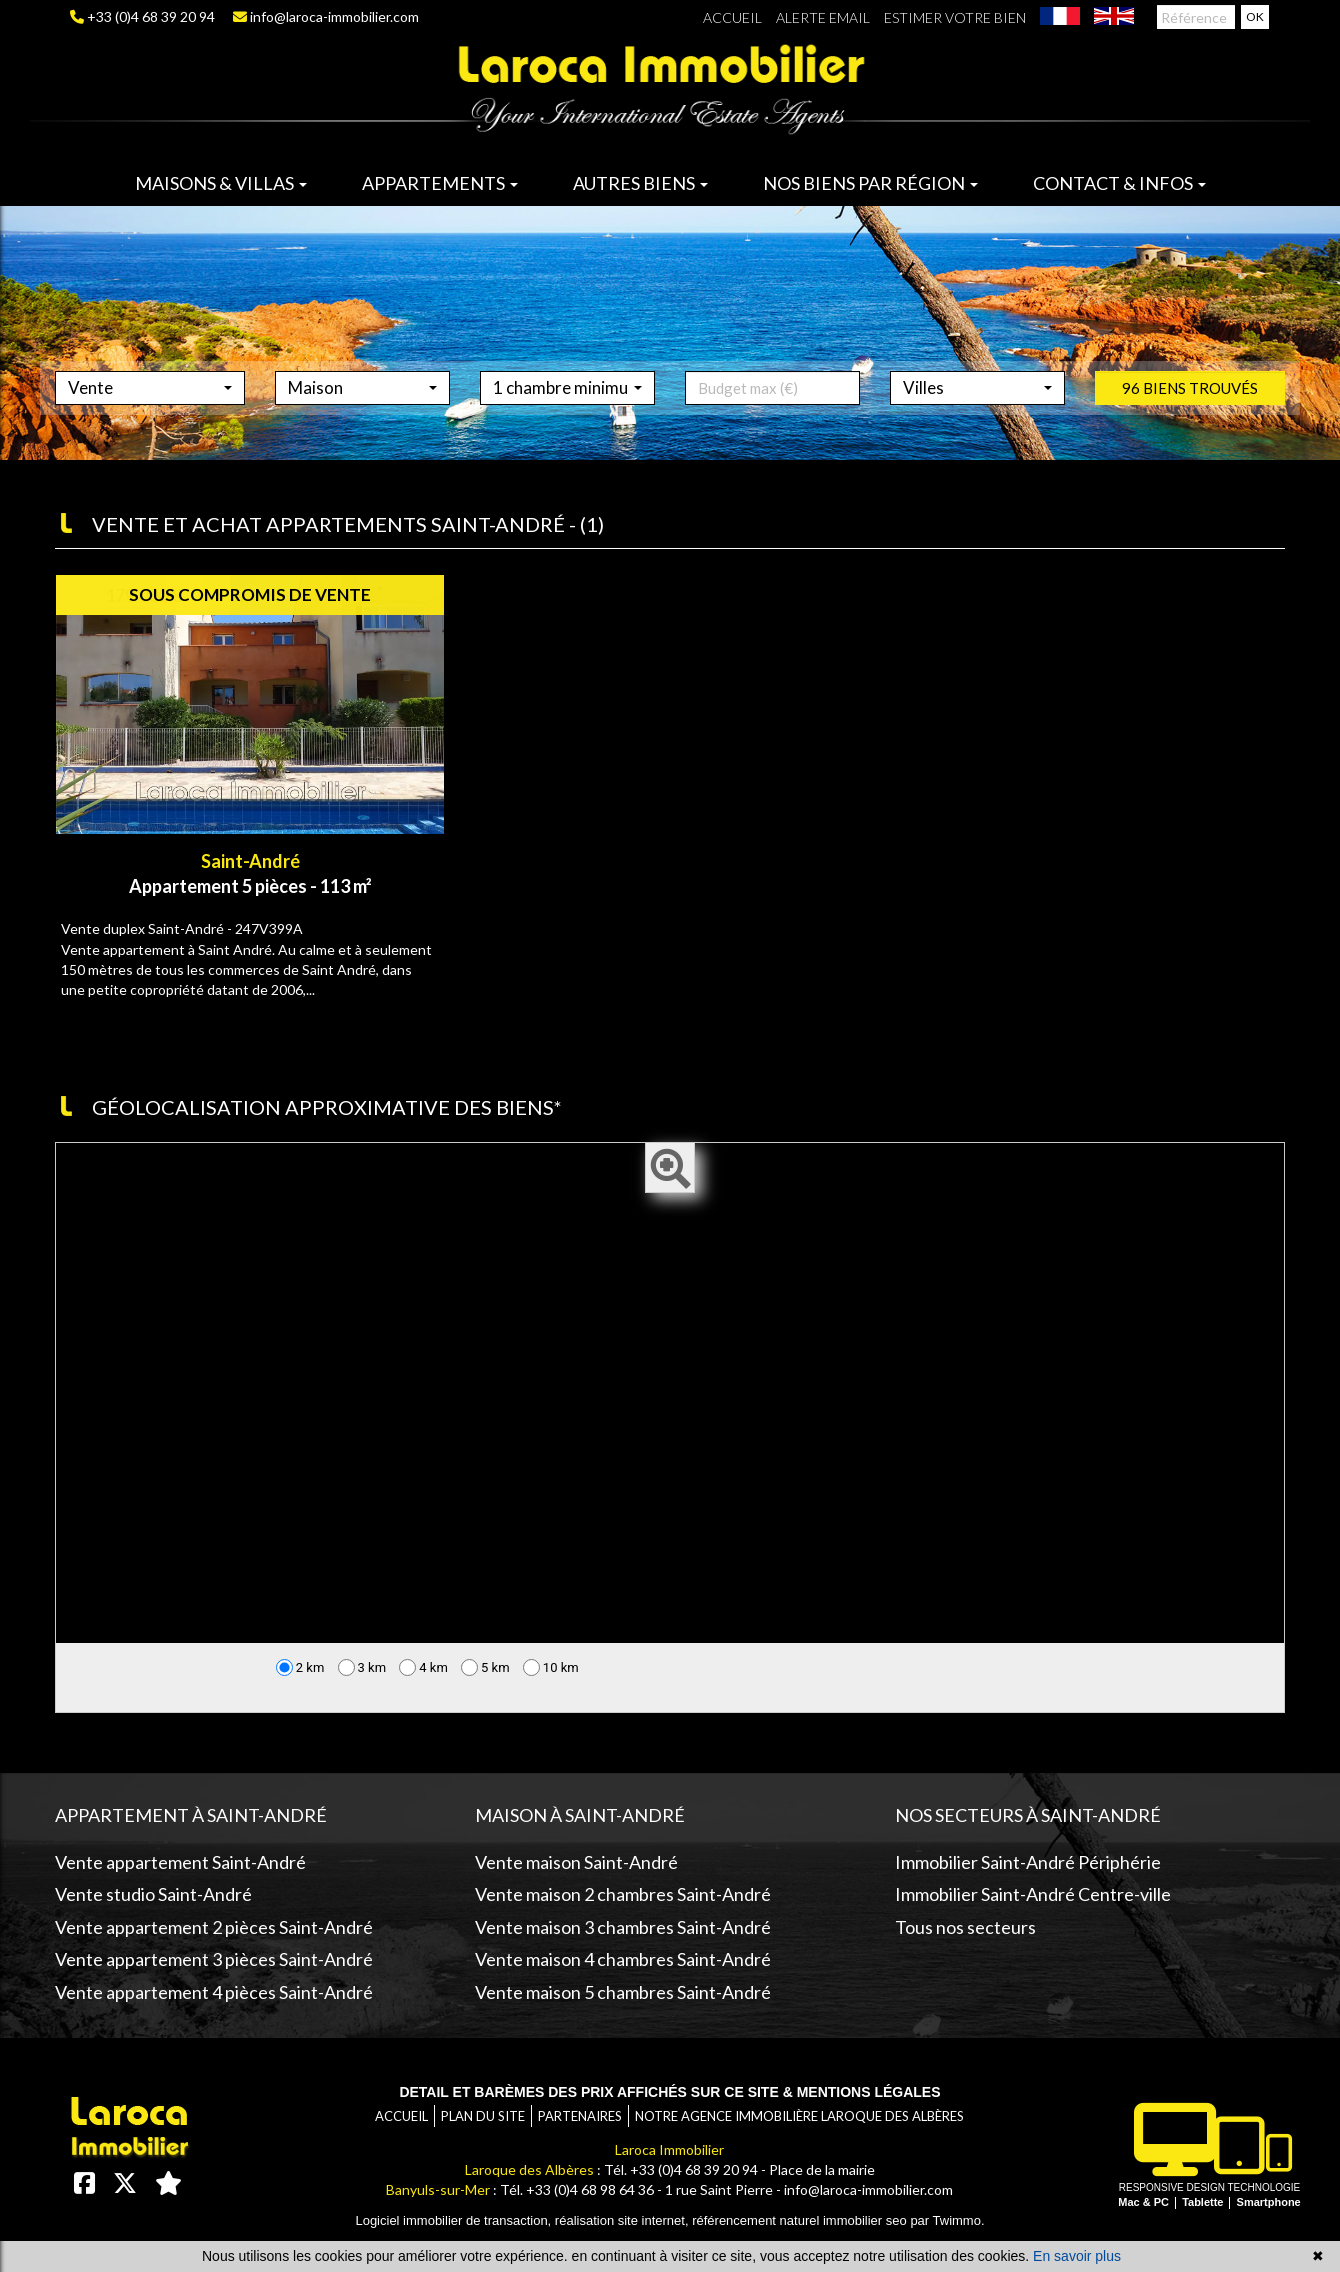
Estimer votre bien (955, 17)
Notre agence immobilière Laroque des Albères (799, 2116)
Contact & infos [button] (1119, 183)
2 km (300, 1667)
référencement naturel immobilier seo (801, 2220)
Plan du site (483, 2116)
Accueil (732, 17)
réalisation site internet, (623, 2220)
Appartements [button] (440, 183)
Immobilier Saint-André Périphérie (1028, 1862)
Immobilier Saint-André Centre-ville (1033, 1894)
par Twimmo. (947, 2220)
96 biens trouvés (1190, 428)
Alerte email (823, 17)
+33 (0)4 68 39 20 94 (142, 16)
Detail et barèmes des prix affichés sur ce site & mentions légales (669, 2092)
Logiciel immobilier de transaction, (454, 2220)
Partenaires (580, 2116)
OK (1255, 16)
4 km (423, 1667)
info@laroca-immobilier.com (326, 16)
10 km (551, 1667)
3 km (362, 1667)
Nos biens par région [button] (870, 183)
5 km (485, 1667)
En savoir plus (1077, 2256)
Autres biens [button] (640, 183)
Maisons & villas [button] (221, 183)
